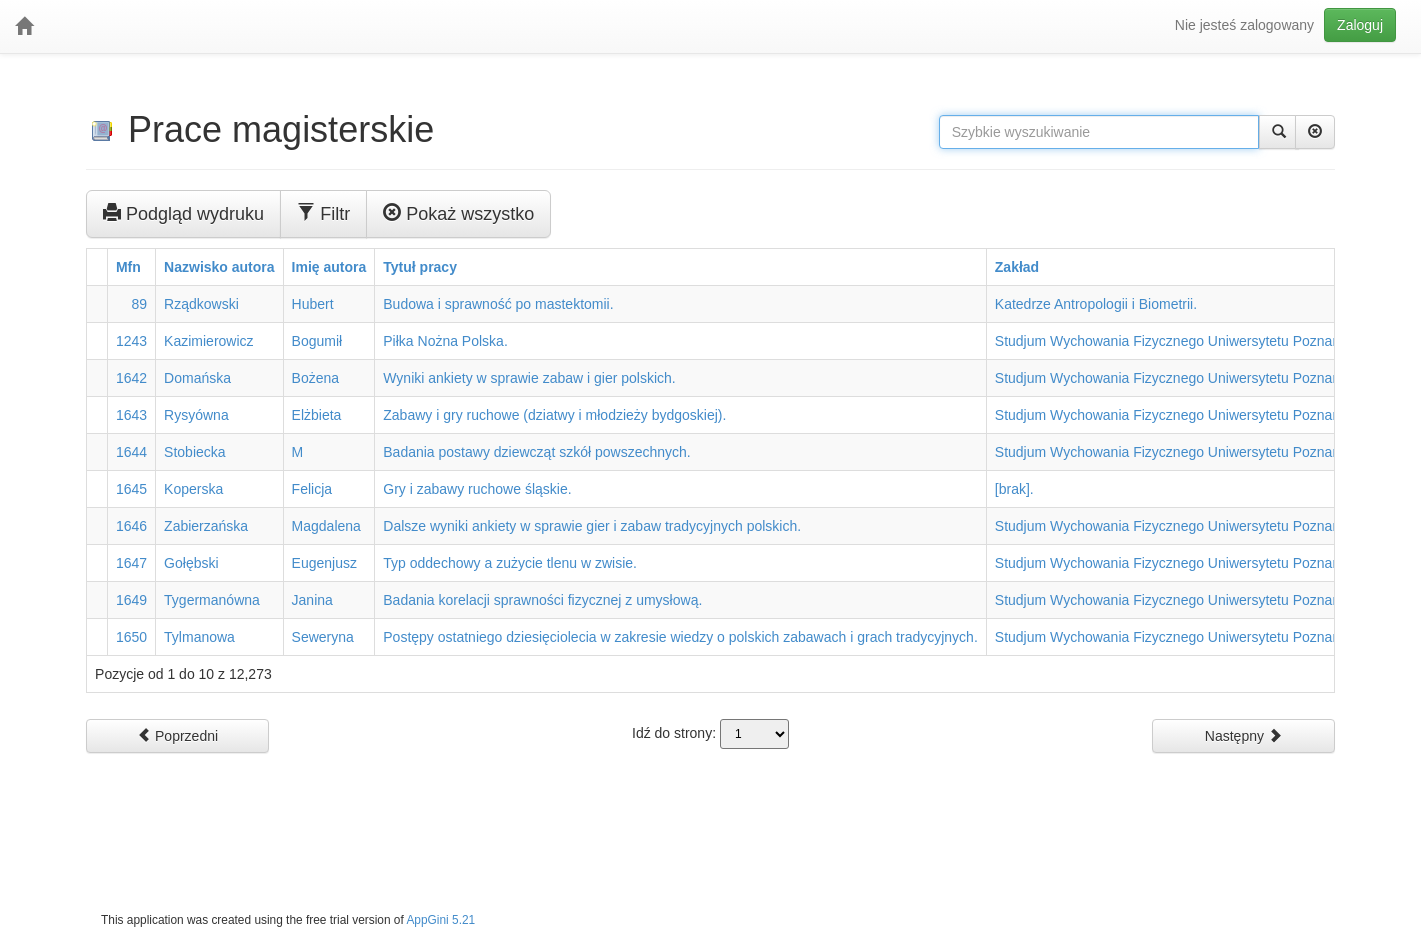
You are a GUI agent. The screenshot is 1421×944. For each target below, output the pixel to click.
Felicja (312, 489)
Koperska (193, 489)
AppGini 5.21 (440, 920)
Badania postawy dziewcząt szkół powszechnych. (536, 452)
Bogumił (317, 341)
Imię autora (329, 267)
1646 (131, 526)
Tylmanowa (199, 637)
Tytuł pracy (420, 267)
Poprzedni (177, 735)
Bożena (315, 378)
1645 (131, 489)
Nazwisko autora (219, 267)
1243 (131, 341)
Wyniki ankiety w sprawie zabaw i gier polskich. (529, 378)
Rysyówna (196, 415)
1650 (131, 637)
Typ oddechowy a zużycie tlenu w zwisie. (510, 563)
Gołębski (191, 563)
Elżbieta (317, 415)
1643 (131, 415)
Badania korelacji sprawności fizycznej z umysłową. (542, 600)
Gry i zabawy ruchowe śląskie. (477, 489)
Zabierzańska (206, 526)
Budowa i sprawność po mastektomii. (498, 304)
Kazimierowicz (208, 341)
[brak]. (1014, 489)
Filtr (323, 213)
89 (140, 304)
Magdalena (326, 526)
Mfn (128, 267)
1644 (131, 452)
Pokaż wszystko (458, 213)
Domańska (197, 378)
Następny (1243, 735)
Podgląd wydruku (183, 213)
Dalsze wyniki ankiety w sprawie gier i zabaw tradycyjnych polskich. (592, 526)
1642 (131, 378)
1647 (131, 563)
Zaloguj (1360, 25)
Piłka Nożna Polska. (445, 341)
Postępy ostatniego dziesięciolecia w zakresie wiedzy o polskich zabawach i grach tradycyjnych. (680, 637)
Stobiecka (194, 452)
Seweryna (323, 637)
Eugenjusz (324, 563)
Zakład (1017, 267)
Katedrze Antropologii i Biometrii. (1096, 304)
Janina (312, 600)
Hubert (313, 304)
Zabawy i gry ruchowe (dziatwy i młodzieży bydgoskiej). (554, 415)
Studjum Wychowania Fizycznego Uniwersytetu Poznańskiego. (1190, 341)
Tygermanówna (212, 600)
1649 (131, 600)
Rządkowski (201, 304)
